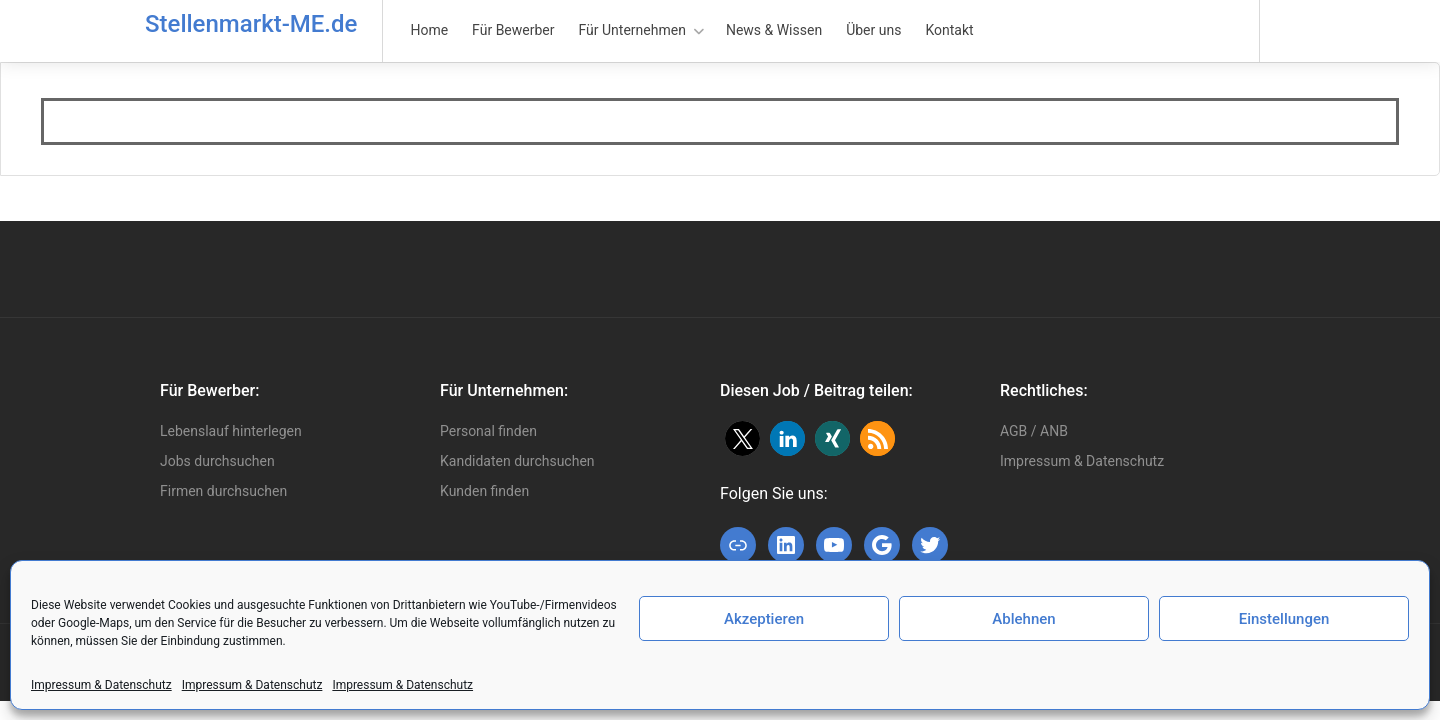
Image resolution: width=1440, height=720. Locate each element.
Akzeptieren (764, 619)
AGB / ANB (1034, 431)
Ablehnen (1023, 619)
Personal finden (488, 431)
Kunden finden (484, 491)
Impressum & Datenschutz (101, 685)
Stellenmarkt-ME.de (251, 24)
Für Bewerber (513, 30)
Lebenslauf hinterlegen (231, 431)
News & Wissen (774, 30)
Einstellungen (1284, 619)
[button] (742, 438)
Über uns (873, 30)
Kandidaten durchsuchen (517, 461)
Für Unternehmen (632, 30)
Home (429, 30)
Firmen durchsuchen (223, 491)
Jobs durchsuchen (217, 461)
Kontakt (949, 30)
